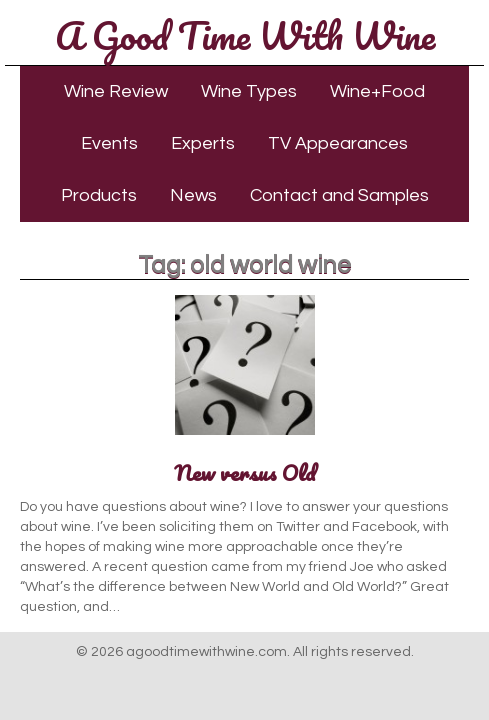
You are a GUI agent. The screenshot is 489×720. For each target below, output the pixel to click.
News (193, 195)
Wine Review (116, 91)
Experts (203, 143)
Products (99, 195)
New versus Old (245, 472)
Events (109, 143)
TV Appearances (338, 143)
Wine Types (249, 91)
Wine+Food (377, 91)
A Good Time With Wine (245, 35)
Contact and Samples (339, 195)
